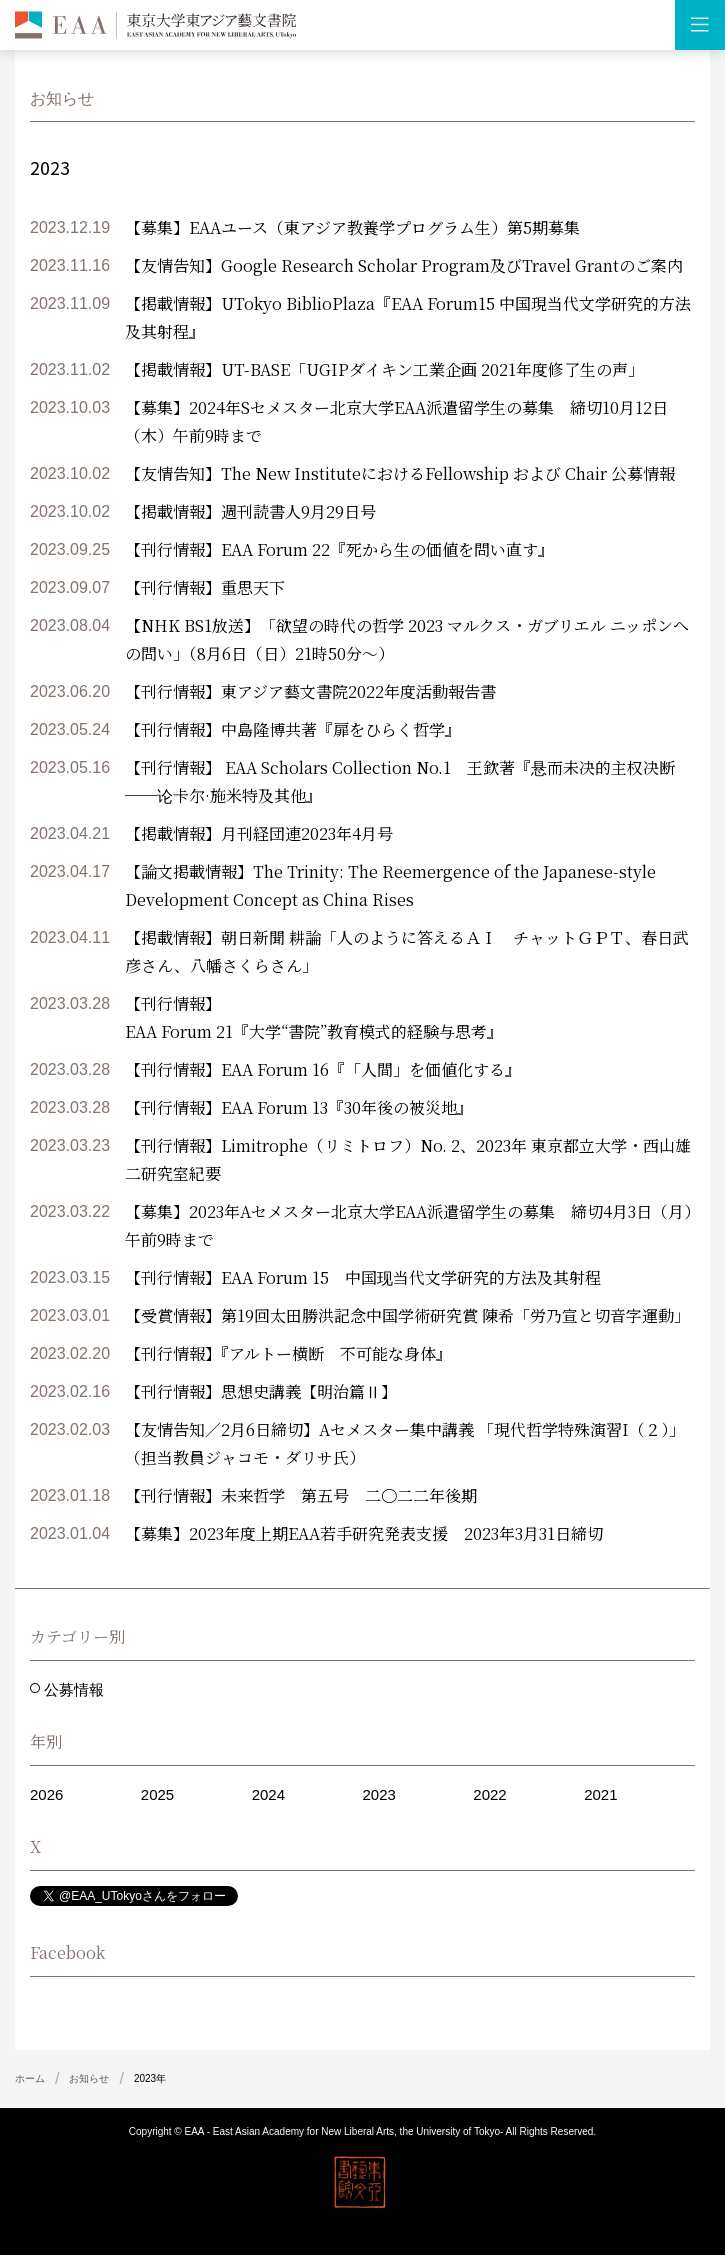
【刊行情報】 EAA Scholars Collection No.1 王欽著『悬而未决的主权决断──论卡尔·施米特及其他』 (400, 781)
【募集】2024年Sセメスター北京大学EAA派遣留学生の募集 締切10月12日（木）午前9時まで (396, 421)
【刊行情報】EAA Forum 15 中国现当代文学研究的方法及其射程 (363, 1277)
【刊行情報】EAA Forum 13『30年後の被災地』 (299, 1107)
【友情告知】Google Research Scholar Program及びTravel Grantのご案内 (404, 265)
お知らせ (89, 2078)
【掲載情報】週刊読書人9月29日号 (250, 511)
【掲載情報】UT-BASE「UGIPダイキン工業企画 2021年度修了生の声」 (384, 369)
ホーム (30, 2078)
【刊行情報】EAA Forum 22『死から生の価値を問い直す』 (339, 549)
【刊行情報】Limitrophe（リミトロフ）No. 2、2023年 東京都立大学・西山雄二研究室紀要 (408, 1159)
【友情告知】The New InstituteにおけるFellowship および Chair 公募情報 (400, 473)
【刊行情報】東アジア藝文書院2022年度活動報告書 (310, 691)
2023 (378, 1794)
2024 (268, 1794)
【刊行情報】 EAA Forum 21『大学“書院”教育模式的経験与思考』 (314, 1017)
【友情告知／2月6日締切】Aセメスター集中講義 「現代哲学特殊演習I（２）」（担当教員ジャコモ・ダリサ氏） (405, 1443)
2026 (46, 1794)
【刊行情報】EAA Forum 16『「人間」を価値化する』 (323, 1069)
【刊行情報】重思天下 (205, 587)
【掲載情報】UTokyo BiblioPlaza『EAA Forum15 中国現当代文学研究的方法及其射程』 (408, 317)
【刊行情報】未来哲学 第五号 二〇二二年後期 (301, 1495)
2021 (600, 1794)
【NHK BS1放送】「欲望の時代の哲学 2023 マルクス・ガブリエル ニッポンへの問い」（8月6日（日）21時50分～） (407, 639)
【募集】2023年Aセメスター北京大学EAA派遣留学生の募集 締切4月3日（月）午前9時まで (408, 1225)
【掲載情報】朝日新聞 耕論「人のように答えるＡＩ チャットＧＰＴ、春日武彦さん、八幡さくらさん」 (407, 951)
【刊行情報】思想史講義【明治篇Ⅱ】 (261, 1391)
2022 (489, 1794)
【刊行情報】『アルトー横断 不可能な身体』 (288, 1353)
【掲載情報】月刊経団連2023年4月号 (259, 833)
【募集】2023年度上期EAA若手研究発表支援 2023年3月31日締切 (364, 1533)
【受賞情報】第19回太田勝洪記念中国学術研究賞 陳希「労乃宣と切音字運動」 (407, 1315)
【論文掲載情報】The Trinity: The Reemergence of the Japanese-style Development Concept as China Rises (390, 885)
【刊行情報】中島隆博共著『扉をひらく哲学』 (293, 729)
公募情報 (72, 1689)
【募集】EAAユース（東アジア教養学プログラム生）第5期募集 (352, 227)
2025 (157, 1794)
